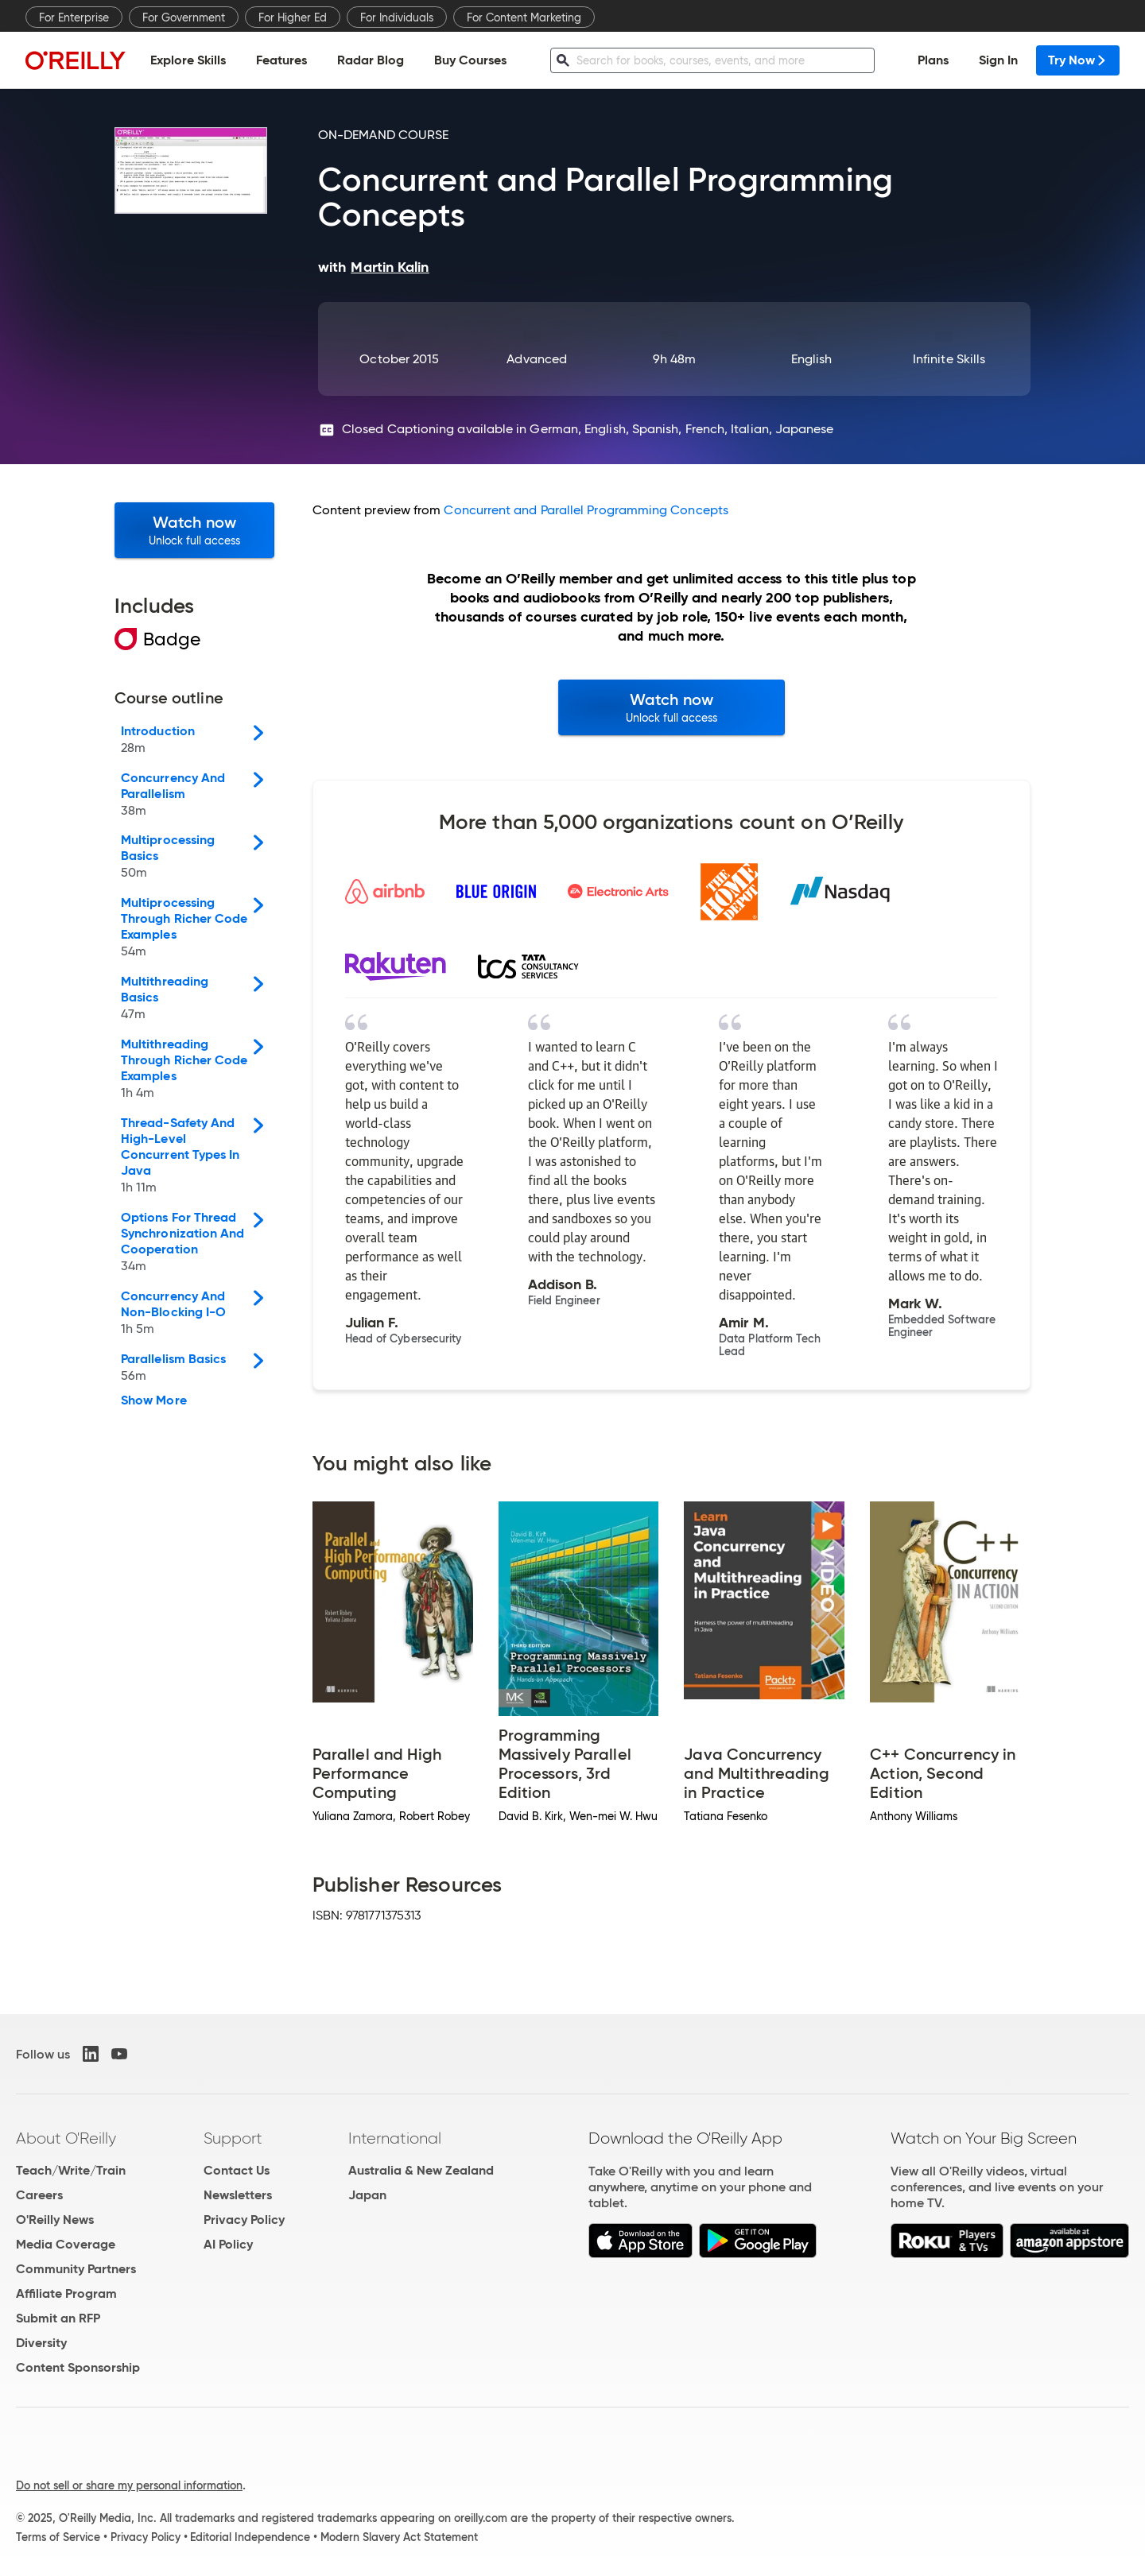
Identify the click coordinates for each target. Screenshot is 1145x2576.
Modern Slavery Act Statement (399, 2537)
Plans (933, 60)
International (394, 2138)
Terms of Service (58, 2537)
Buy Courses (470, 60)
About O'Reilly (66, 2138)
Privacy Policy (244, 2219)
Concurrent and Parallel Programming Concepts (586, 509)
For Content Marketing (524, 17)
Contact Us (237, 2170)
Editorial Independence (250, 2537)
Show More (154, 1400)
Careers (39, 2195)
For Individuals (396, 17)
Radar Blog (370, 60)
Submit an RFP (58, 2318)
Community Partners (76, 2268)
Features (281, 60)
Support (233, 2138)
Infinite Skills (949, 358)
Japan (367, 2195)
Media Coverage (65, 2244)
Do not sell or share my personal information (129, 2485)
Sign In (998, 60)
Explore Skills (188, 60)
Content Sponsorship (78, 2367)
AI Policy (228, 2244)
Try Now (1078, 60)
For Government (183, 17)
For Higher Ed (292, 17)
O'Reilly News (55, 2219)
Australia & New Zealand (421, 2170)
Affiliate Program (66, 2293)
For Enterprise (74, 17)
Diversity (41, 2342)
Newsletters (238, 2195)
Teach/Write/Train (71, 2170)
